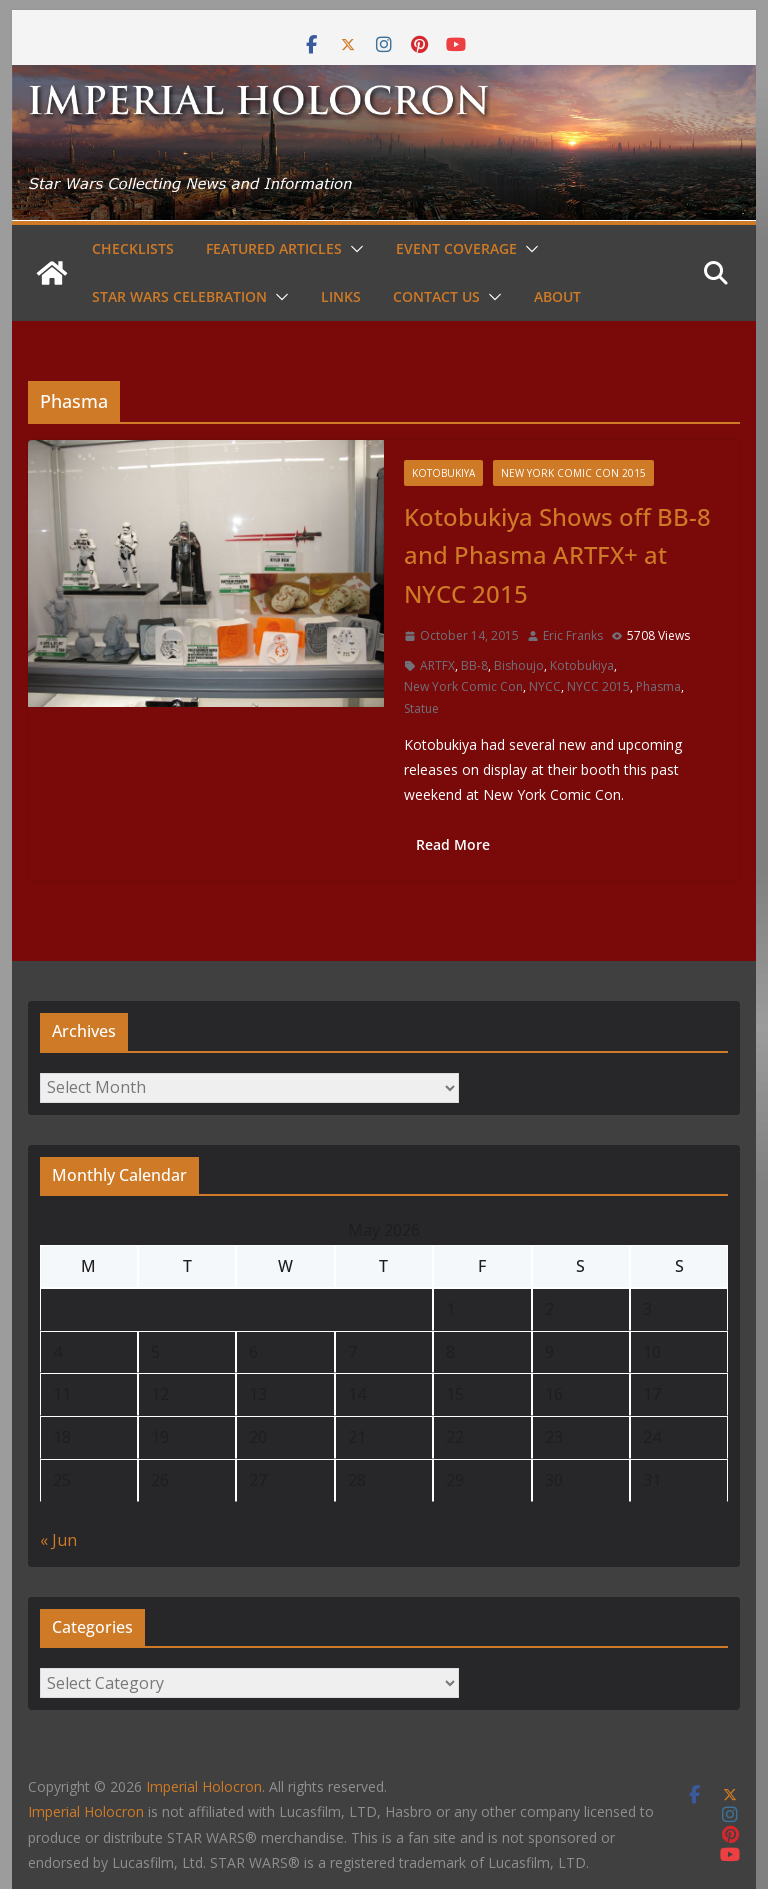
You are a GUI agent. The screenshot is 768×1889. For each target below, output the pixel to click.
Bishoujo (519, 665)
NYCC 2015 (598, 686)
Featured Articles (274, 248)
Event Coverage (456, 248)
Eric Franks (573, 635)
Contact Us (436, 296)
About (557, 296)
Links (341, 296)
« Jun (58, 1540)
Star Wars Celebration (179, 296)
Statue (421, 708)
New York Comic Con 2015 (573, 473)
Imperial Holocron (86, 1811)
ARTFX (437, 665)
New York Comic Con (463, 686)
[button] (353, 249)
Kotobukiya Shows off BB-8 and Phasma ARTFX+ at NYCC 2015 (557, 555)
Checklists (133, 248)
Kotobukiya (443, 473)
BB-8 (474, 665)
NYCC (545, 686)
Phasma (658, 686)
